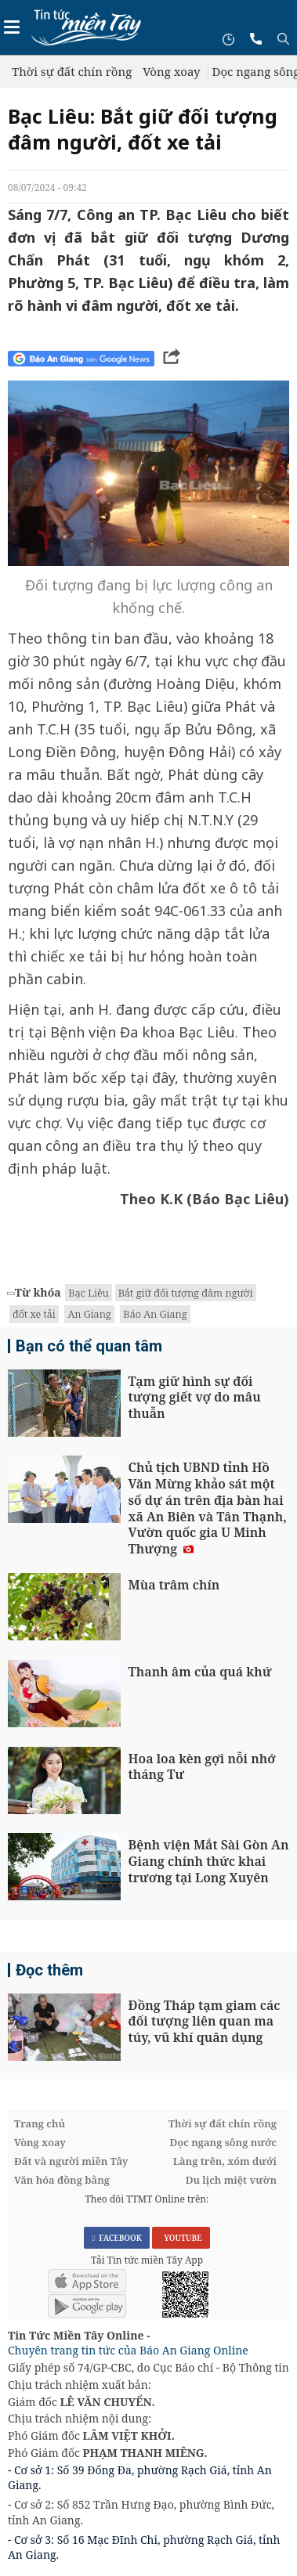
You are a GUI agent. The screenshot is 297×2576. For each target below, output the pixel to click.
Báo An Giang (155, 1314)
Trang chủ (39, 2123)
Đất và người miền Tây (71, 2161)
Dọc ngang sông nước (223, 2142)
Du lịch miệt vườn (231, 2180)
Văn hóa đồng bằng (62, 2180)
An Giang (88, 1314)
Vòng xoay (171, 71)
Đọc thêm (49, 1970)
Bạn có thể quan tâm (89, 1346)
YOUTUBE (180, 2237)
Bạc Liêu (88, 1293)
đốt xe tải (34, 1314)
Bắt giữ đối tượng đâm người (185, 1293)
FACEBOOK (117, 2237)
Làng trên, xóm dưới (225, 2161)
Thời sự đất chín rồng (72, 71)
